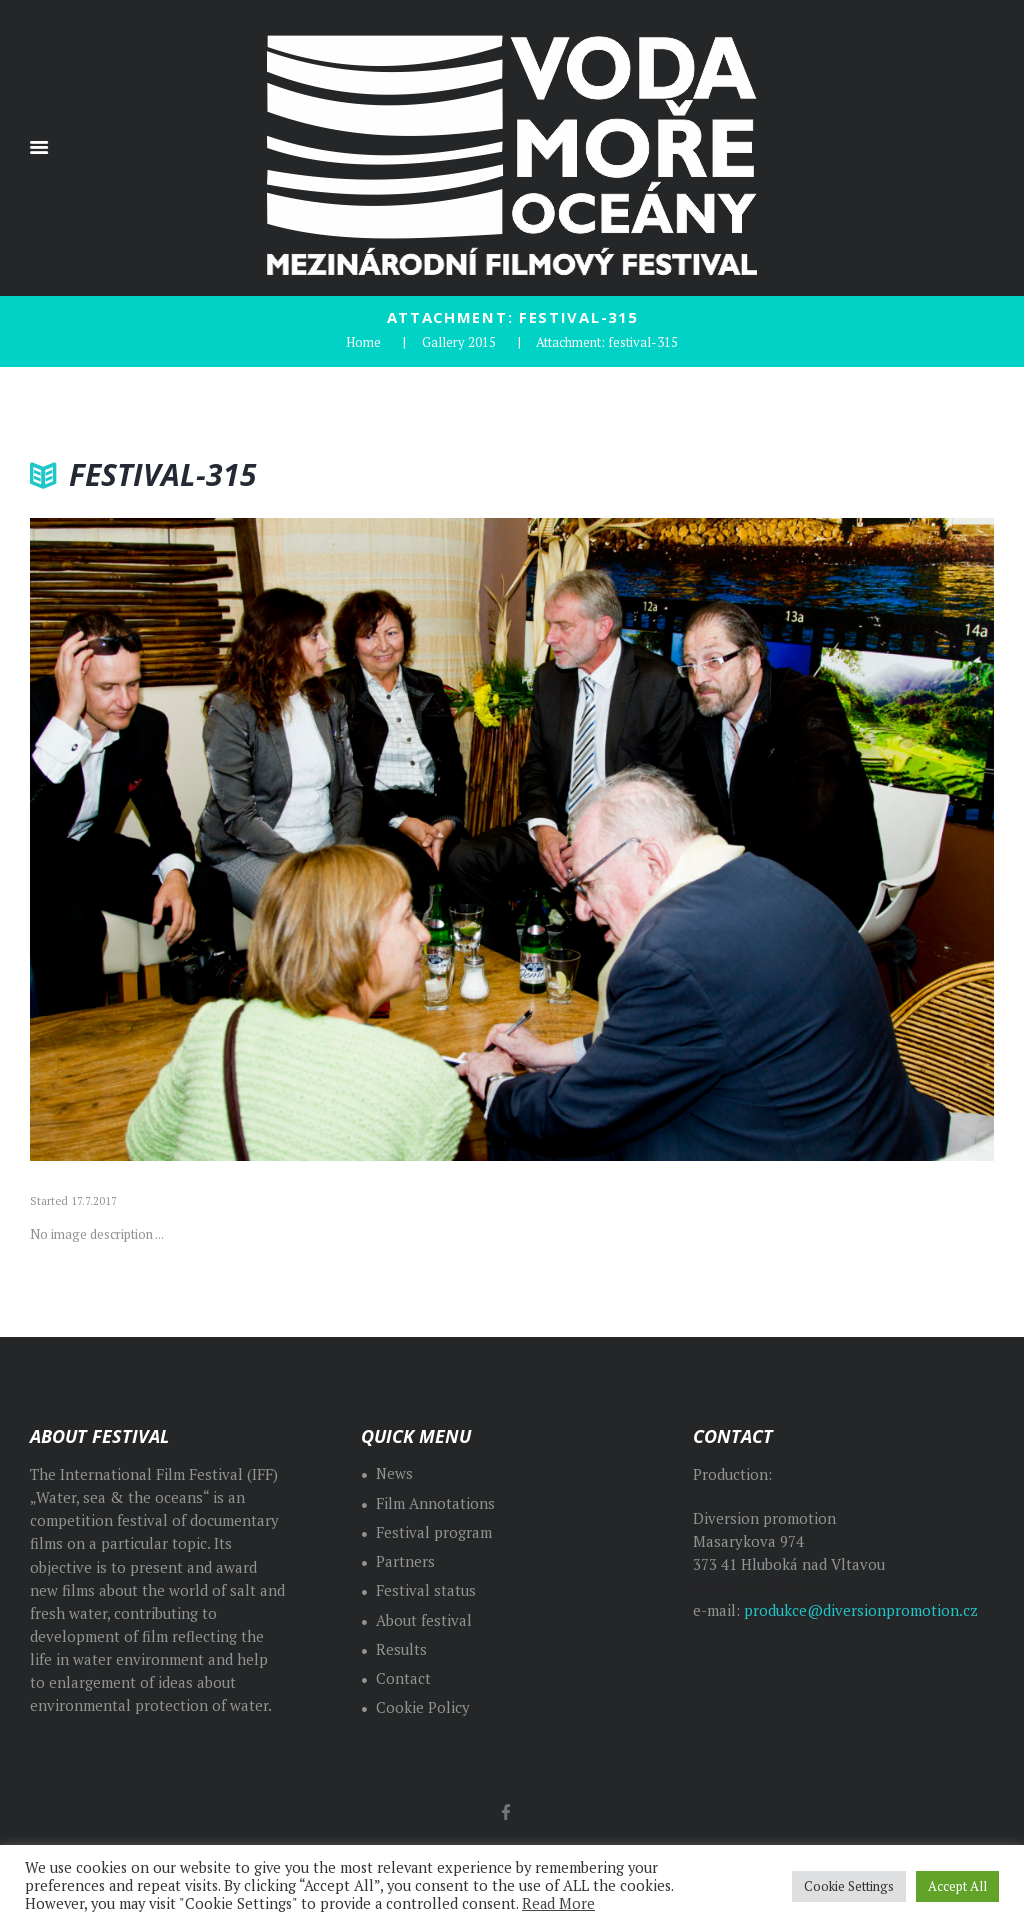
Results (401, 1649)
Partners (405, 1561)
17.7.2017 (94, 1201)
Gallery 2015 (459, 342)
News (394, 1473)
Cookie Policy (423, 1707)
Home (363, 342)
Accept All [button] (957, 1886)
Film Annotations (435, 1503)
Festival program (434, 1532)
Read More (558, 1903)
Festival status (426, 1590)
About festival (424, 1620)
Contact (403, 1678)
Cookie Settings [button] (849, 1886)
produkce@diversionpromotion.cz (861, 1610)
